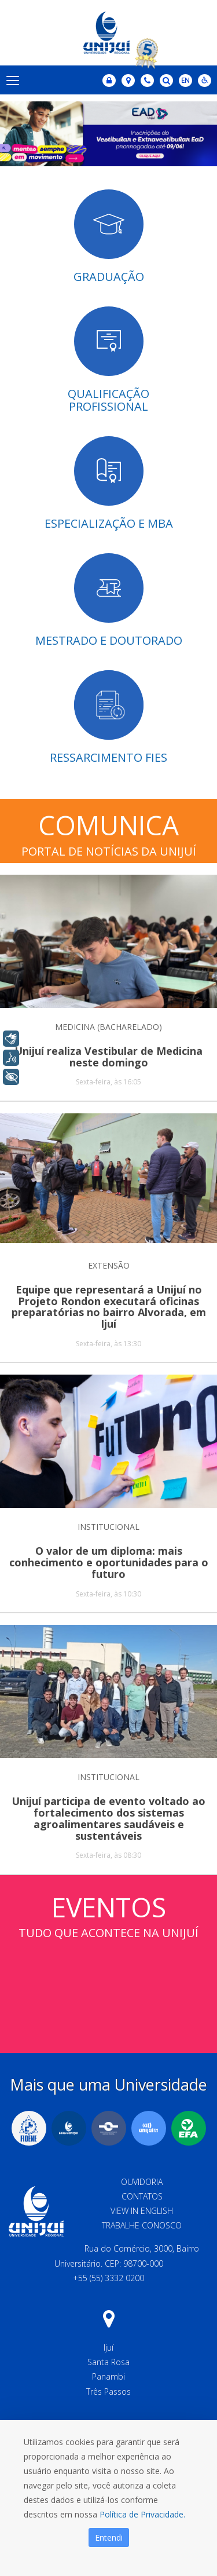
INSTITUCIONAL (108, 1526)
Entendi (109, 2537)
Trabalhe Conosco (142, 2225)
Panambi (108, 2376)
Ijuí (108, 2347)
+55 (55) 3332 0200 (108, 2277)
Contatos (142, 2196)
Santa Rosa (108, 2361)
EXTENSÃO (109, 1265)
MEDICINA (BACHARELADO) (108, 1026)
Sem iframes (108, 1985)
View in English (142, 2210)
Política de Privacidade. (142, 2514)
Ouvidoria (142, 2181)
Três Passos (108, 2391)
